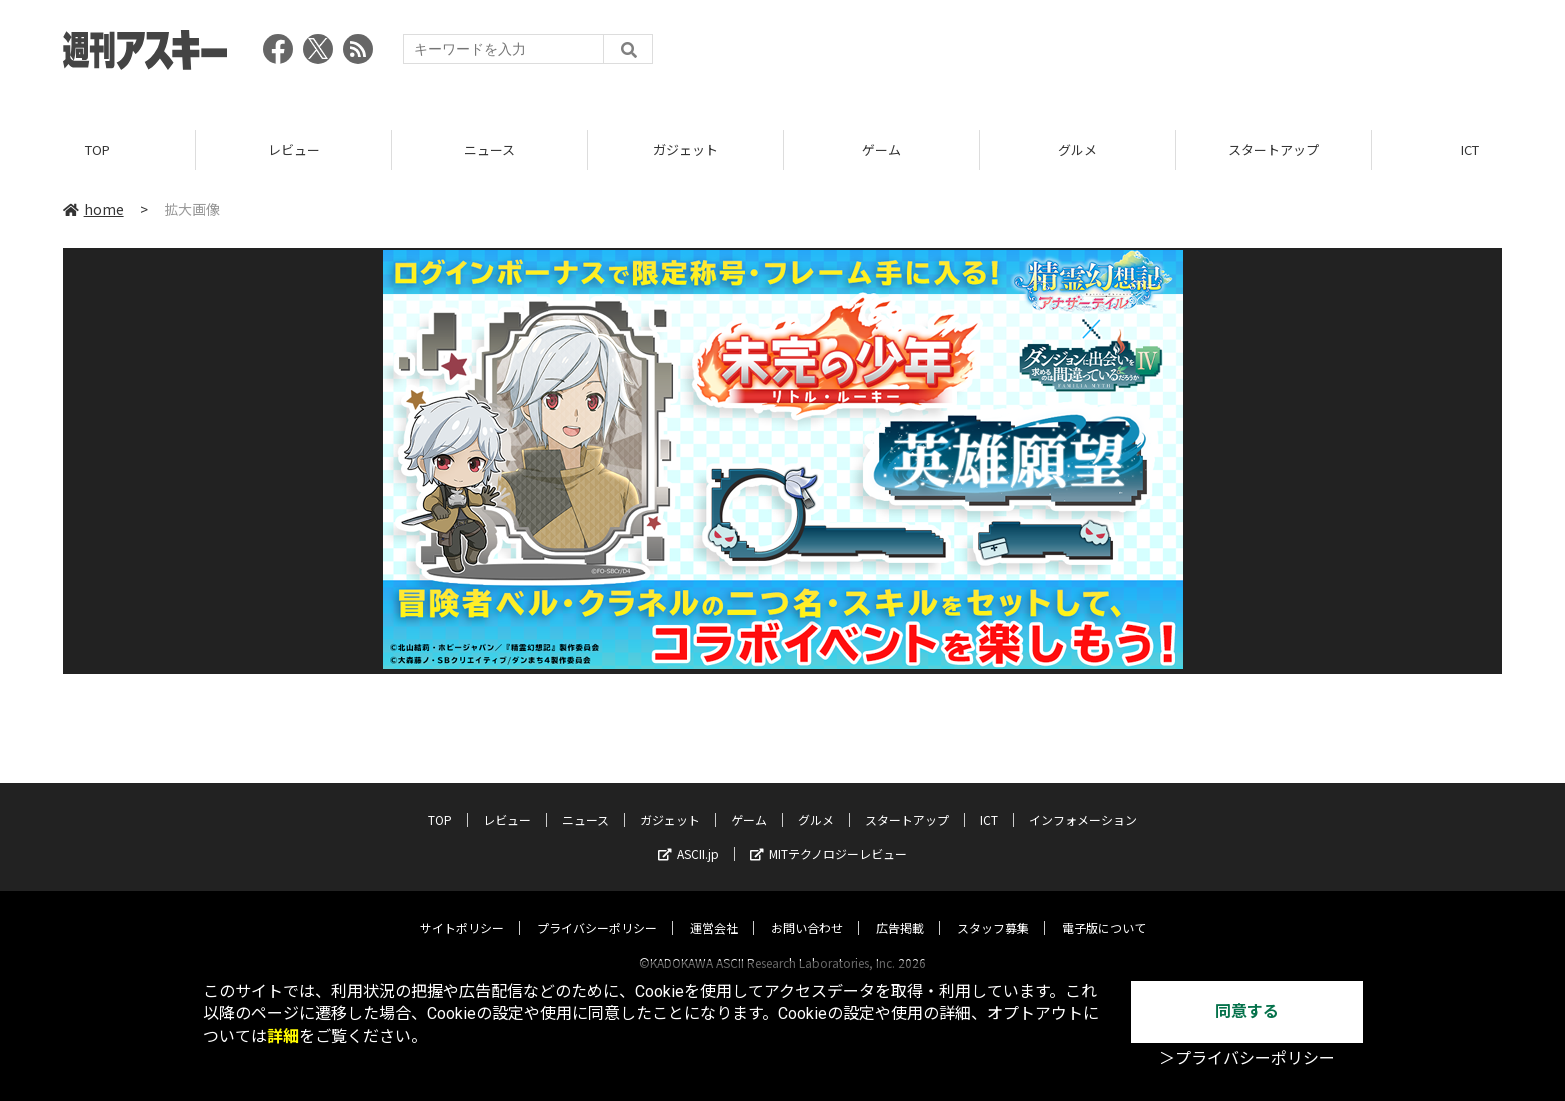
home (93, 209)
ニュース (489, 149)
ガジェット (685, 149)
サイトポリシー (462, 908)
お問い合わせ (807, 908)
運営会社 (714, 908)
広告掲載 (900, 908)
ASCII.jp (688, 834)
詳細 (283, 1036)
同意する (1247, 1011)
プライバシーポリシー (597, 908)
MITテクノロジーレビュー (828, 834)
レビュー (294, 149)
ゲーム (881, 149)
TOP (97, 149)
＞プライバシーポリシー (1247, 1058)
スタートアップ (1273, 149)
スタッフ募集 (993, 908)
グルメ (1077, 149)
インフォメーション (1083, 800)
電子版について (1104, 908)
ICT (989, 800)
